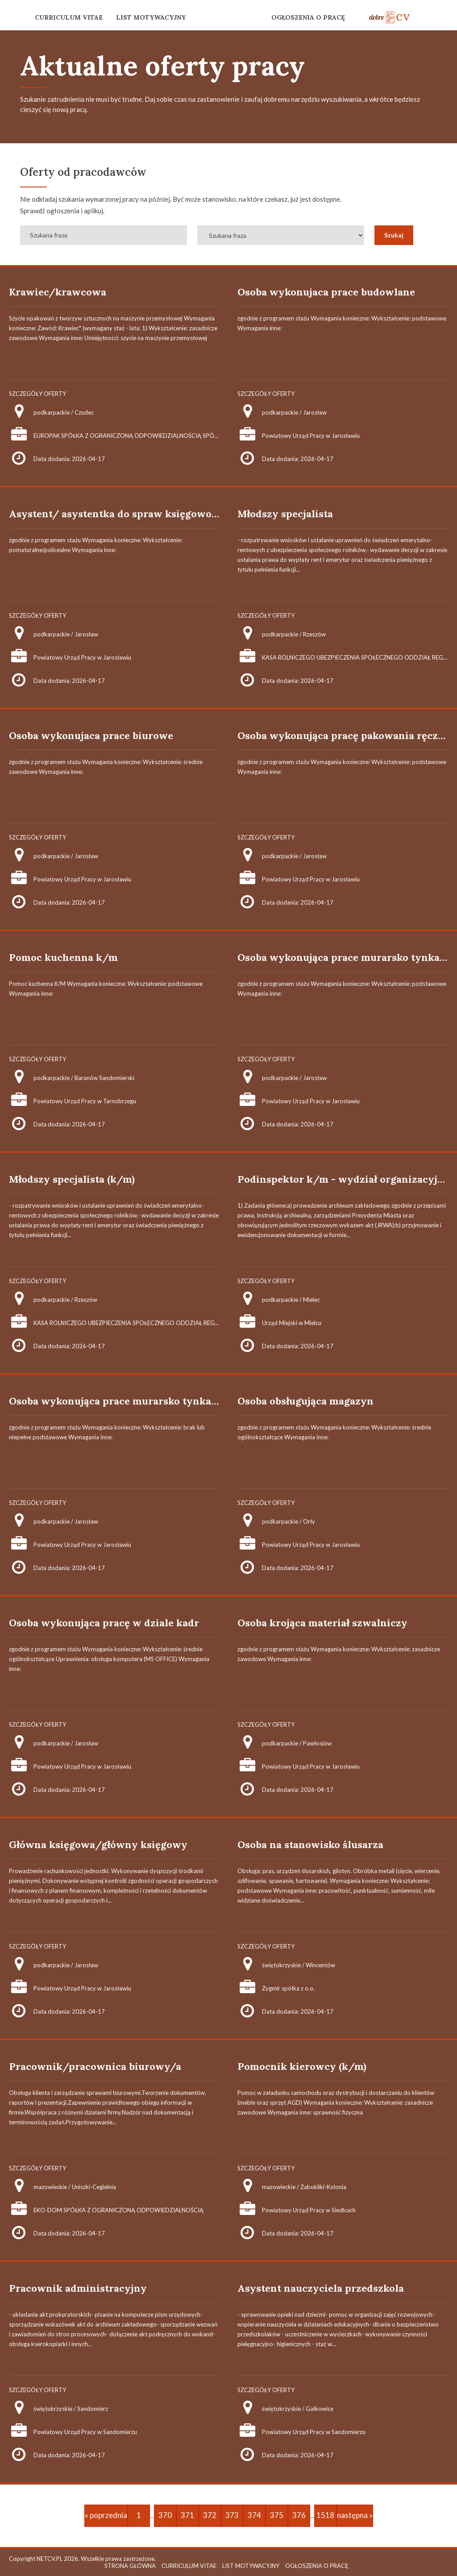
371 (187, 2515)
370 (165, 2515)
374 (254, 2515)
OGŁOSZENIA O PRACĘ (308, 17)
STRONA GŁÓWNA (130, 2565)
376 (299, 2515)
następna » (355, 2515)
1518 (325, 2515)
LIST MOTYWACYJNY (151, 17)
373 (232, 2515)
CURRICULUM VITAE (69, 17)
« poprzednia (106, 2515)
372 (209, 2515)
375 (276, 2515)
